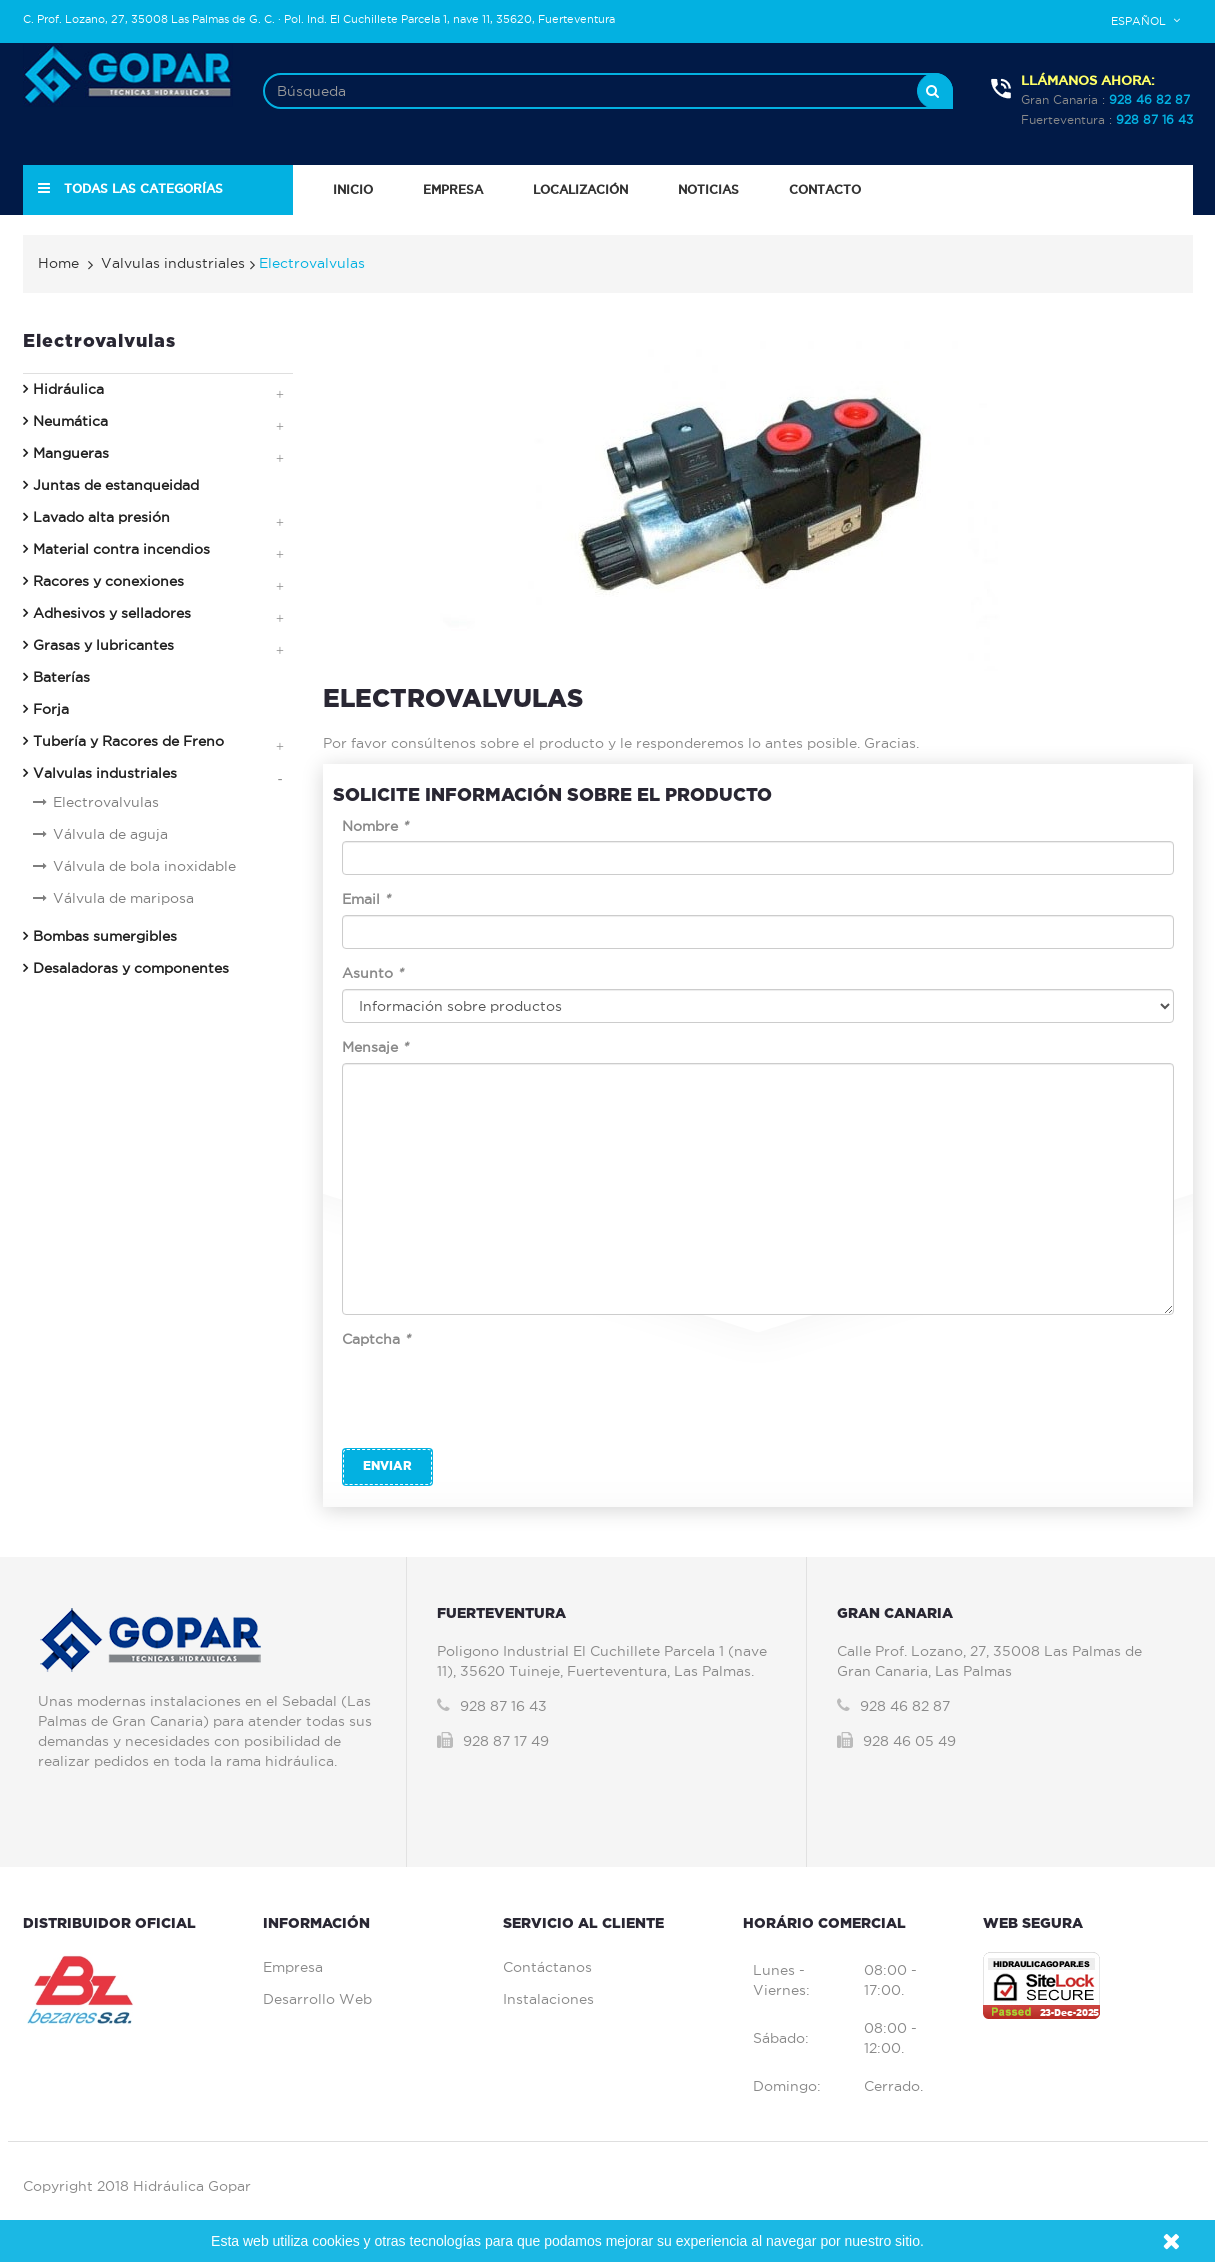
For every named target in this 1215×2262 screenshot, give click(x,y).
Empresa (293, 1967)
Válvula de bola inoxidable (144, 866)
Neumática (70, 421)
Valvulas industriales (105, 773)
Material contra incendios (121, 549)
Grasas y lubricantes (103, 645)
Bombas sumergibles (105, 936)
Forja (51, 709)
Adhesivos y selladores (112, 613)
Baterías (61, 677)
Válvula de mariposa (123, 898)
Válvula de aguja (110, 834)
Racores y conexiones (108, 581)
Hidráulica (68, 389)
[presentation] (494, 1394)
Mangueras (71, 453)
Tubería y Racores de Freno (128, 741)
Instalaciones (548, 1999)
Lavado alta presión (101, 517)
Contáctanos (547, 1967)
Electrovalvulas (106, 802)
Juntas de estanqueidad (116, 485)
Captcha (376, 1339)
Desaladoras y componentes (131, 968)
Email (366, 899)
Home (58, 263)
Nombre (375, 826)
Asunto (372, 973)
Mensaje (375, 1047)
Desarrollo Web (317, 1999)
